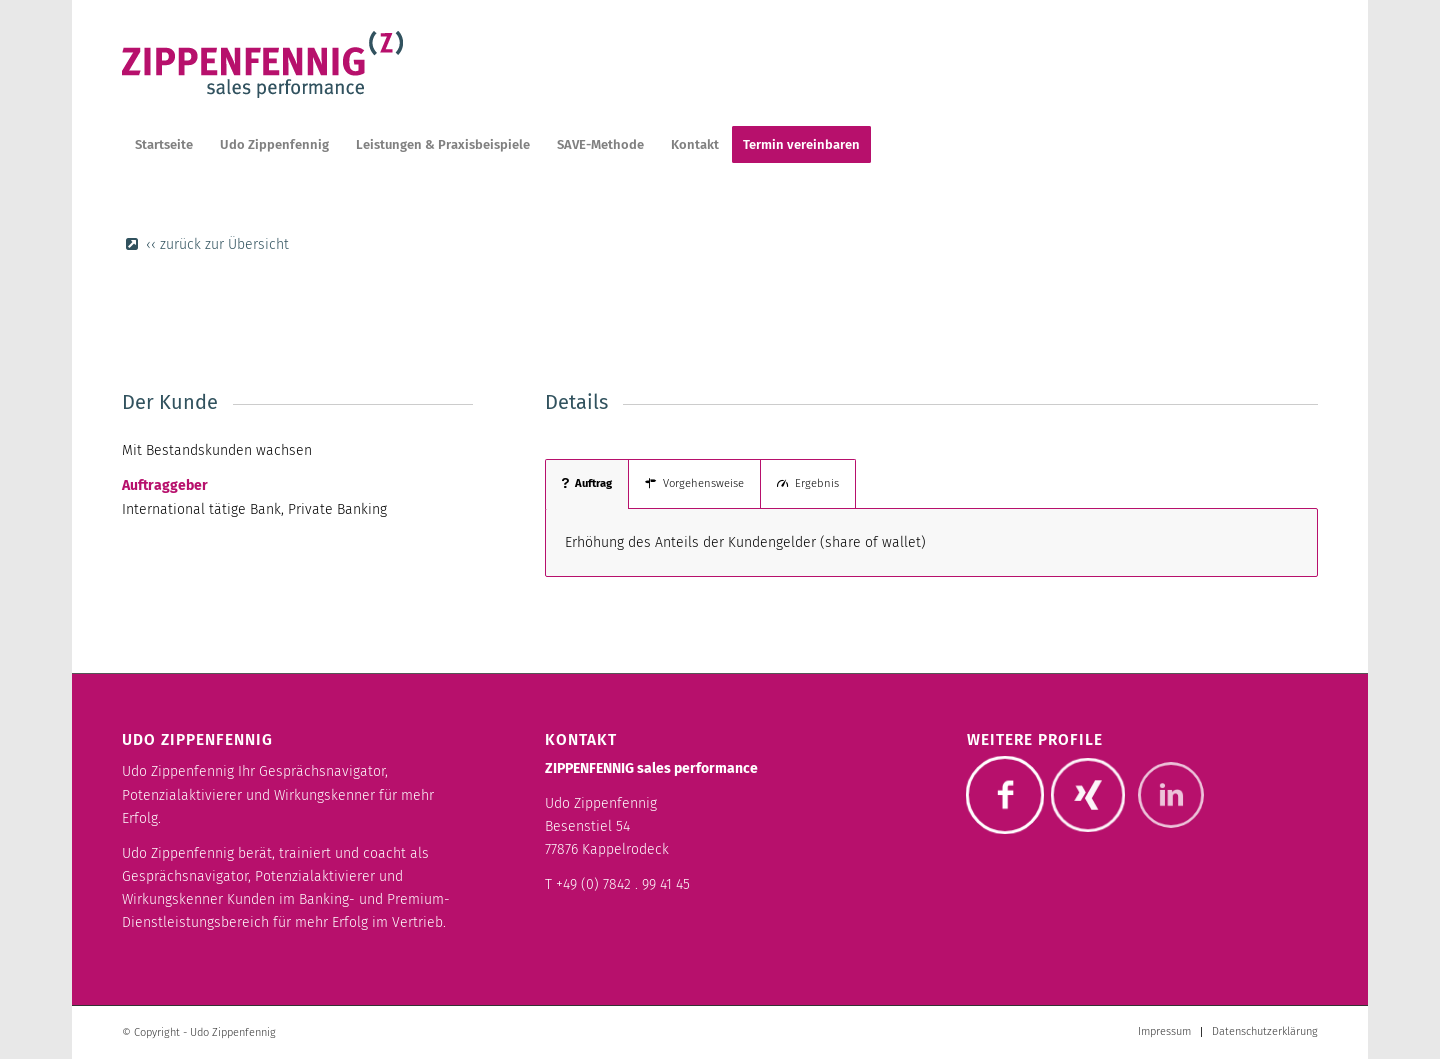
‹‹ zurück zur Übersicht (217, 244)
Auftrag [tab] (587, 483)
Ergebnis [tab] (808, 483)
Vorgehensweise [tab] (694, 483)
